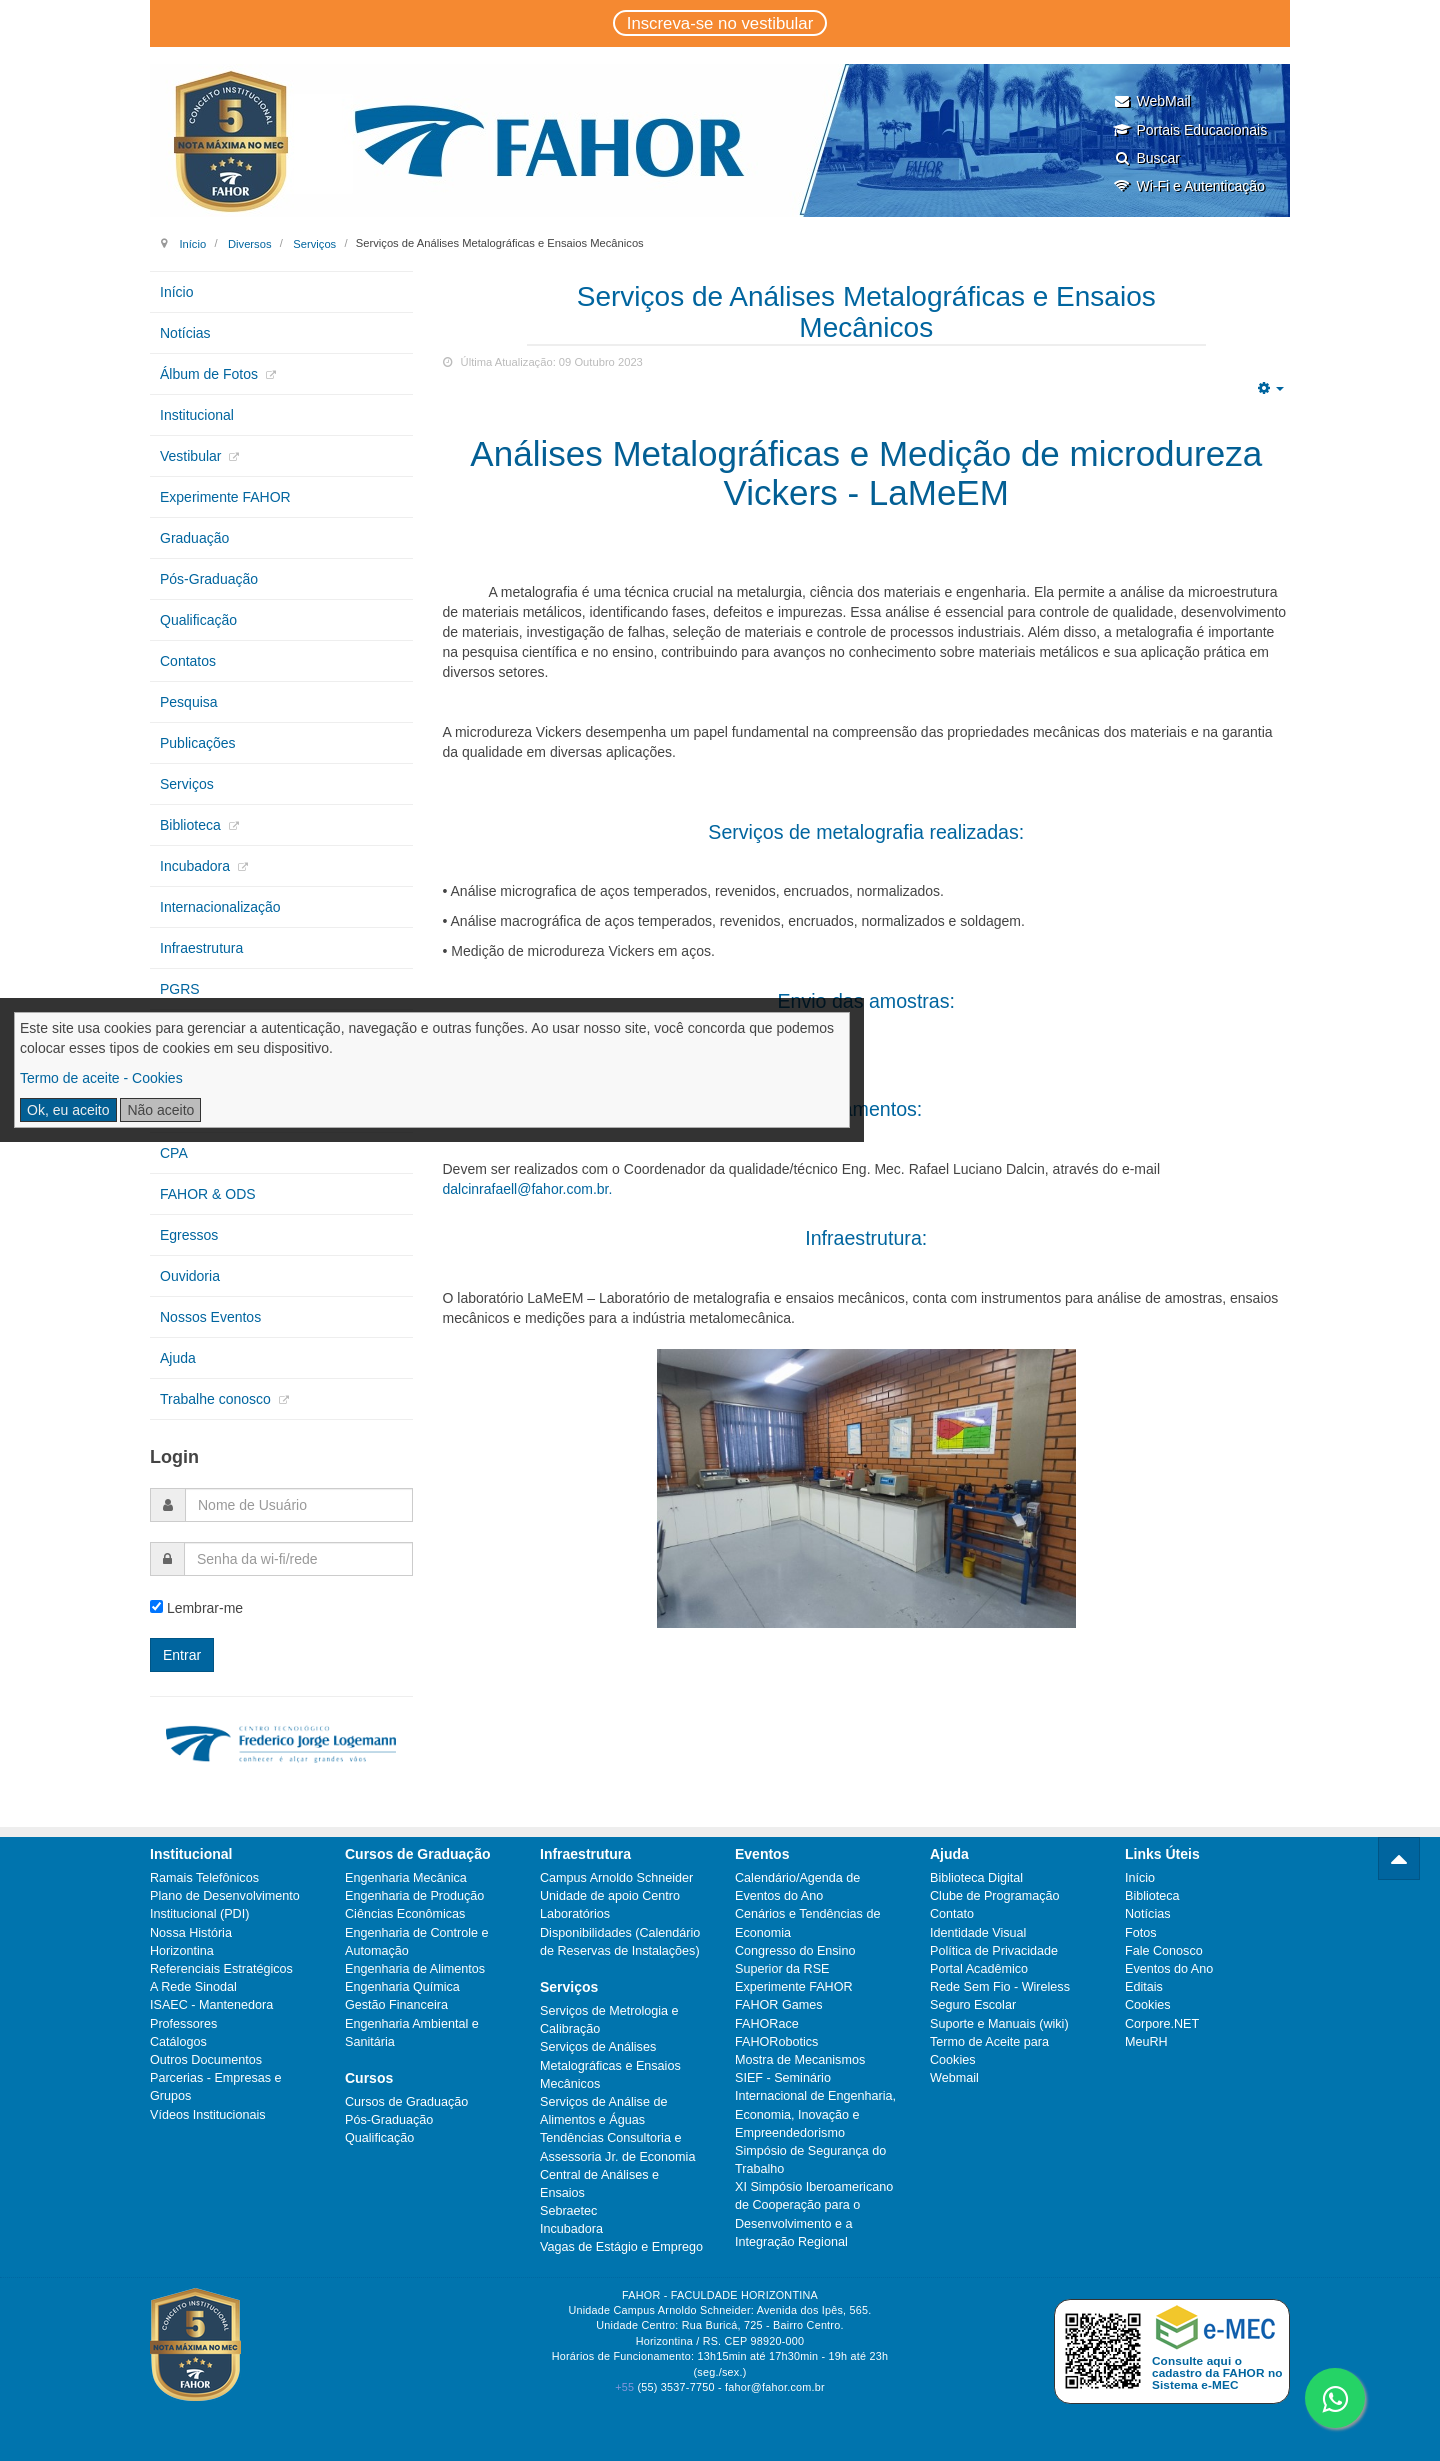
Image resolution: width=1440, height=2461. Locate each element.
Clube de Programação (995, 1896)
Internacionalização (220, 907)
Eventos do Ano (1169, 1969)
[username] (299, 1505)
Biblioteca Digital (976, 1878)
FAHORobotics (776, 2042)
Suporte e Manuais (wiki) (999, 2024)
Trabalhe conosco (217, 1399)
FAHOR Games (778, 2005)
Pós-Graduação (209, 579)
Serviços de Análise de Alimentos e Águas (603, 2111)
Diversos (250, 243)
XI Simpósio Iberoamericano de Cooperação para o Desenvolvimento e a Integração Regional (814, 2214)
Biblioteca (192, 825)
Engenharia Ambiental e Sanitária (412, 2033)
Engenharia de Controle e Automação (417, 1942)
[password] (298, 1559)
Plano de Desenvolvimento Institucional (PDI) (225, 1905)
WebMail (1151, 101)
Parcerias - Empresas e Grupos (216, 2087)
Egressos (189, 1235)
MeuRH (1146, 2042)
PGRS (180, 989)
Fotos (1141, 1933)
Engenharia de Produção (414, 1896)
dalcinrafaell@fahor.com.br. (528, 1189)
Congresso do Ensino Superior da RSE (795, 1960)
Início (192, 243)
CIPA (176, 1030)
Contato (952, 1914)
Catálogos (178, 2042)
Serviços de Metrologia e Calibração (609, 2020)
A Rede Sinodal (193, 1987)
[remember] (156, 1606)
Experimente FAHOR (225, 497)
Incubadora (197, 866)
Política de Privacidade (994, 1951)
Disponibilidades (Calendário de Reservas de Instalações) (620, 1942)
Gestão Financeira (396, 2005)
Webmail (954, 2078)
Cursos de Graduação (406, 2102)
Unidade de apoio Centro (610, 1896)
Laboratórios (575, 1914)
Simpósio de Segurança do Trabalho (810, 2160)
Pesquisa (189, 702)
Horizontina (182, 1951)
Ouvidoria (190, 1276)
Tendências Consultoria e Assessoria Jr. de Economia (617, 2147)
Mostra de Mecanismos (800, 2060)
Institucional (197, 415)
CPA (174, 1153)
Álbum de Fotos (211, 374)
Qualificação (198, 620)
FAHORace (767, 2024)
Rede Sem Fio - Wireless (1000, 1987)
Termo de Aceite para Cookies (989, 2051)
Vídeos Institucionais (208, 2115)
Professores (183, 2024)
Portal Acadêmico (979, 1969)
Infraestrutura (201, 948)
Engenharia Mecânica (406, 1878)
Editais (1144, 1987)
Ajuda (178, 1358)
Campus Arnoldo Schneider (616, 1878)
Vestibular (192, 456)
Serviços (314, 243)
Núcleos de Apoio (214, 1112)
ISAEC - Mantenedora (211, 2005)
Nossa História (191, 1933)
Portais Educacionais (1190, 130)
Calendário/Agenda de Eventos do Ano (797, 1887)
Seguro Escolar (973, 2005)
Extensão (189, 1071)
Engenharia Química (402, 1987)
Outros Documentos (206, 2060)
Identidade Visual (978, 1933)
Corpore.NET (1162, 2024)
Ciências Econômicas (405, 1914)
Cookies (1148, 2005)
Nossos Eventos (210, 1317)
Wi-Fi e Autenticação (1188, 186)
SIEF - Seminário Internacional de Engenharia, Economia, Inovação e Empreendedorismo (815, 2105)
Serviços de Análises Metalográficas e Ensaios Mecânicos (610, 2065)
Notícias (185, 333)
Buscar (1146, 158)
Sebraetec (568, 2211)
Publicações (198, 743)
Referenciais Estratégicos (221, 1969)
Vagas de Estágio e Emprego (621, 2247)
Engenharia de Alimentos (415, 1969)
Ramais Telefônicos (204, 1878)
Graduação (194, 538)
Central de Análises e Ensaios (599, 2184)
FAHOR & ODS (208, 1194)
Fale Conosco (1164, 1951)
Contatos (188, 661)
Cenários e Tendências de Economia (807, 1923)
